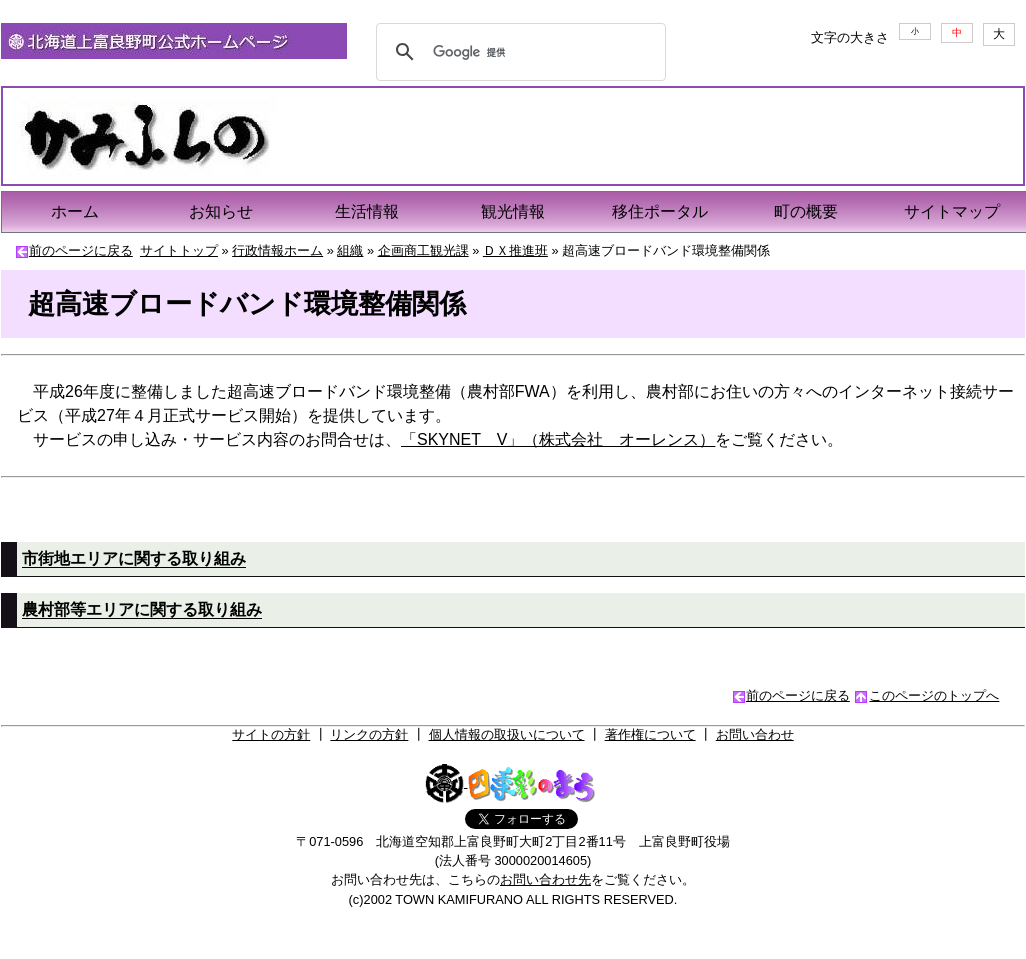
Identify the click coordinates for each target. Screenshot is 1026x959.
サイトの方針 (271, 734)
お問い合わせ (755, 734)
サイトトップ (179, 250)
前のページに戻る (81, 250)
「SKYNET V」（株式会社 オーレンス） (558, 439)
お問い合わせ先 (545, 879)
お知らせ (221, 211)
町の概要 (806, 211)
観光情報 (513, 211)
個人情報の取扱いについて (507, 734)
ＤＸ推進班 (515, 250)
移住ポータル (660, 211)
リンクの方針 (369, 734)
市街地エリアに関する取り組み (134, 558)
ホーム (75, 211)
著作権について (650, 734)
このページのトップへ (934, 695)
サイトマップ (952, 211)
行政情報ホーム (277, 250)
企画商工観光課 (423, 250)
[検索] (518, 52)
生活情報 (367, 211)
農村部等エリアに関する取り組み (142, 609)
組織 (350, 250)
